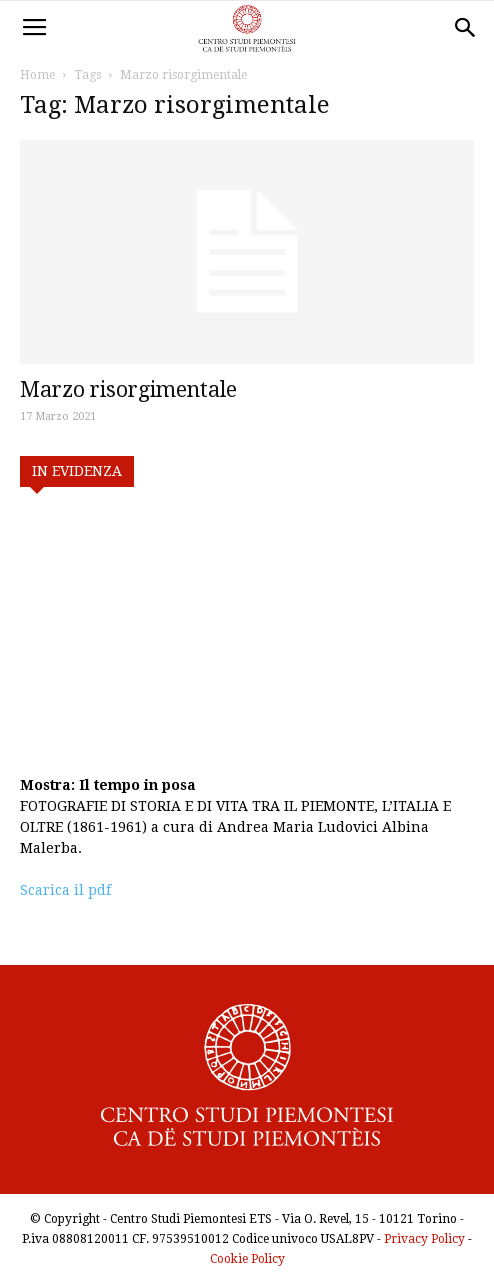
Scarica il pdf (65, 890)
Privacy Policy (424, 1239)
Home (37, 75)
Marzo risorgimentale (128, 389)
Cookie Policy (247, 1259)
